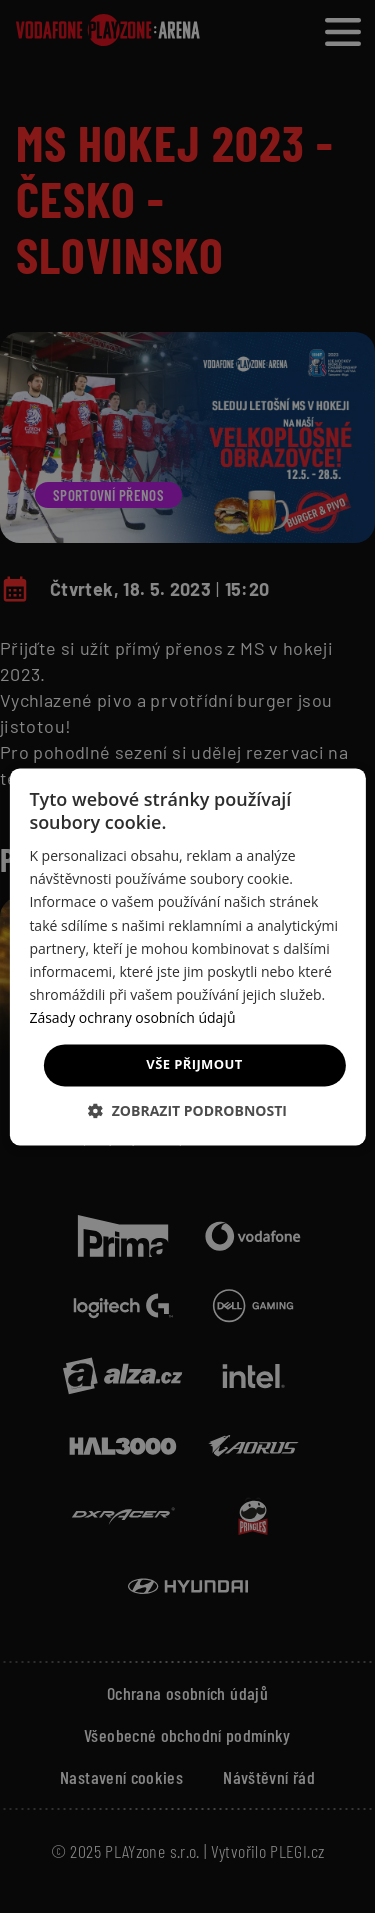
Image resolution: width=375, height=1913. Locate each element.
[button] (187, 1110)
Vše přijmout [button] (194, 1064)
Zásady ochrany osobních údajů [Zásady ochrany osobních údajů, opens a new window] (132, 1017)
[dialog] (187, 956)
